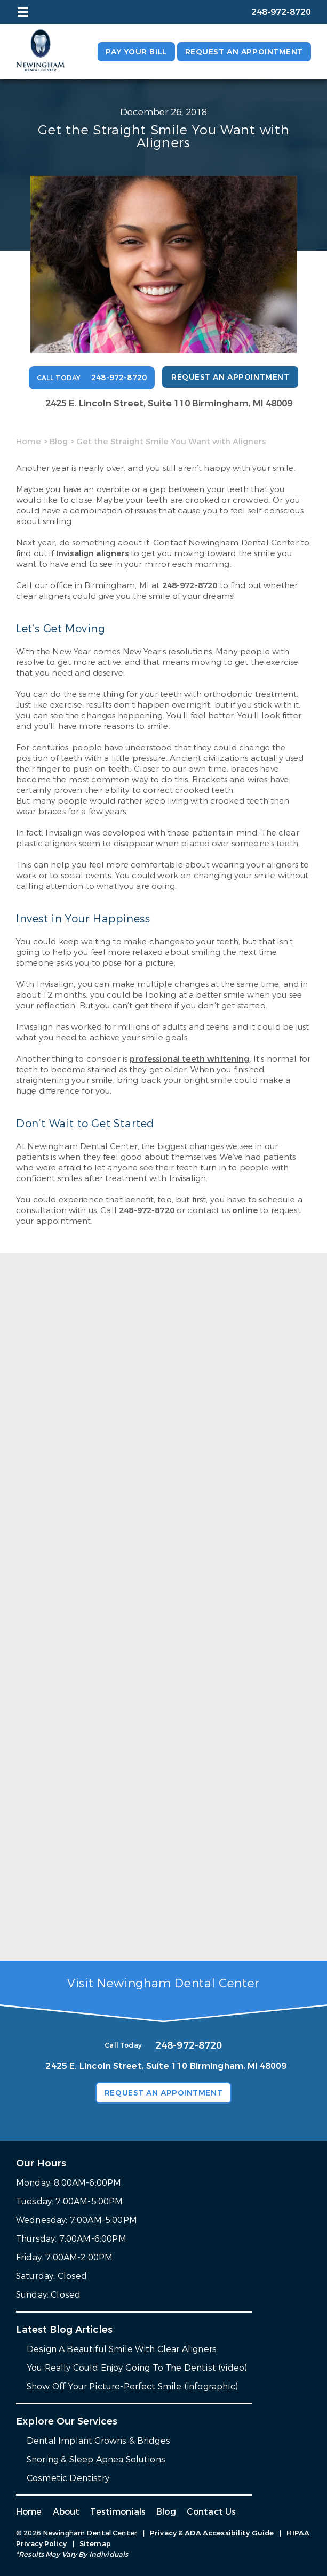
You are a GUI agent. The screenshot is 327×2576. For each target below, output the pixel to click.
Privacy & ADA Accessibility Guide (212, 2533)
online (245, 1210)
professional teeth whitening (189, 1059)
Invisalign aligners (92, 553)
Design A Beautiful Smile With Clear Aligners (122, 2349)
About (66, 2511)
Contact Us (211, 2511)
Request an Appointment (244, 52)
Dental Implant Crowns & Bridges (98, 2440)
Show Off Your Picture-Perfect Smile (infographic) (132, 2386)
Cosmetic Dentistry (68, 2478)
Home (28, 441)
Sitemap (95, 2543)
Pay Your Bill (136, 52)
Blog (59, 441)
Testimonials (118, 2511)
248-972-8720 (190, 585)
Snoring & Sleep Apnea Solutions (96, 2459)
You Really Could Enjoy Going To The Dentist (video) (137, 2367)
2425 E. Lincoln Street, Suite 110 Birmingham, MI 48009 (168, 403)
